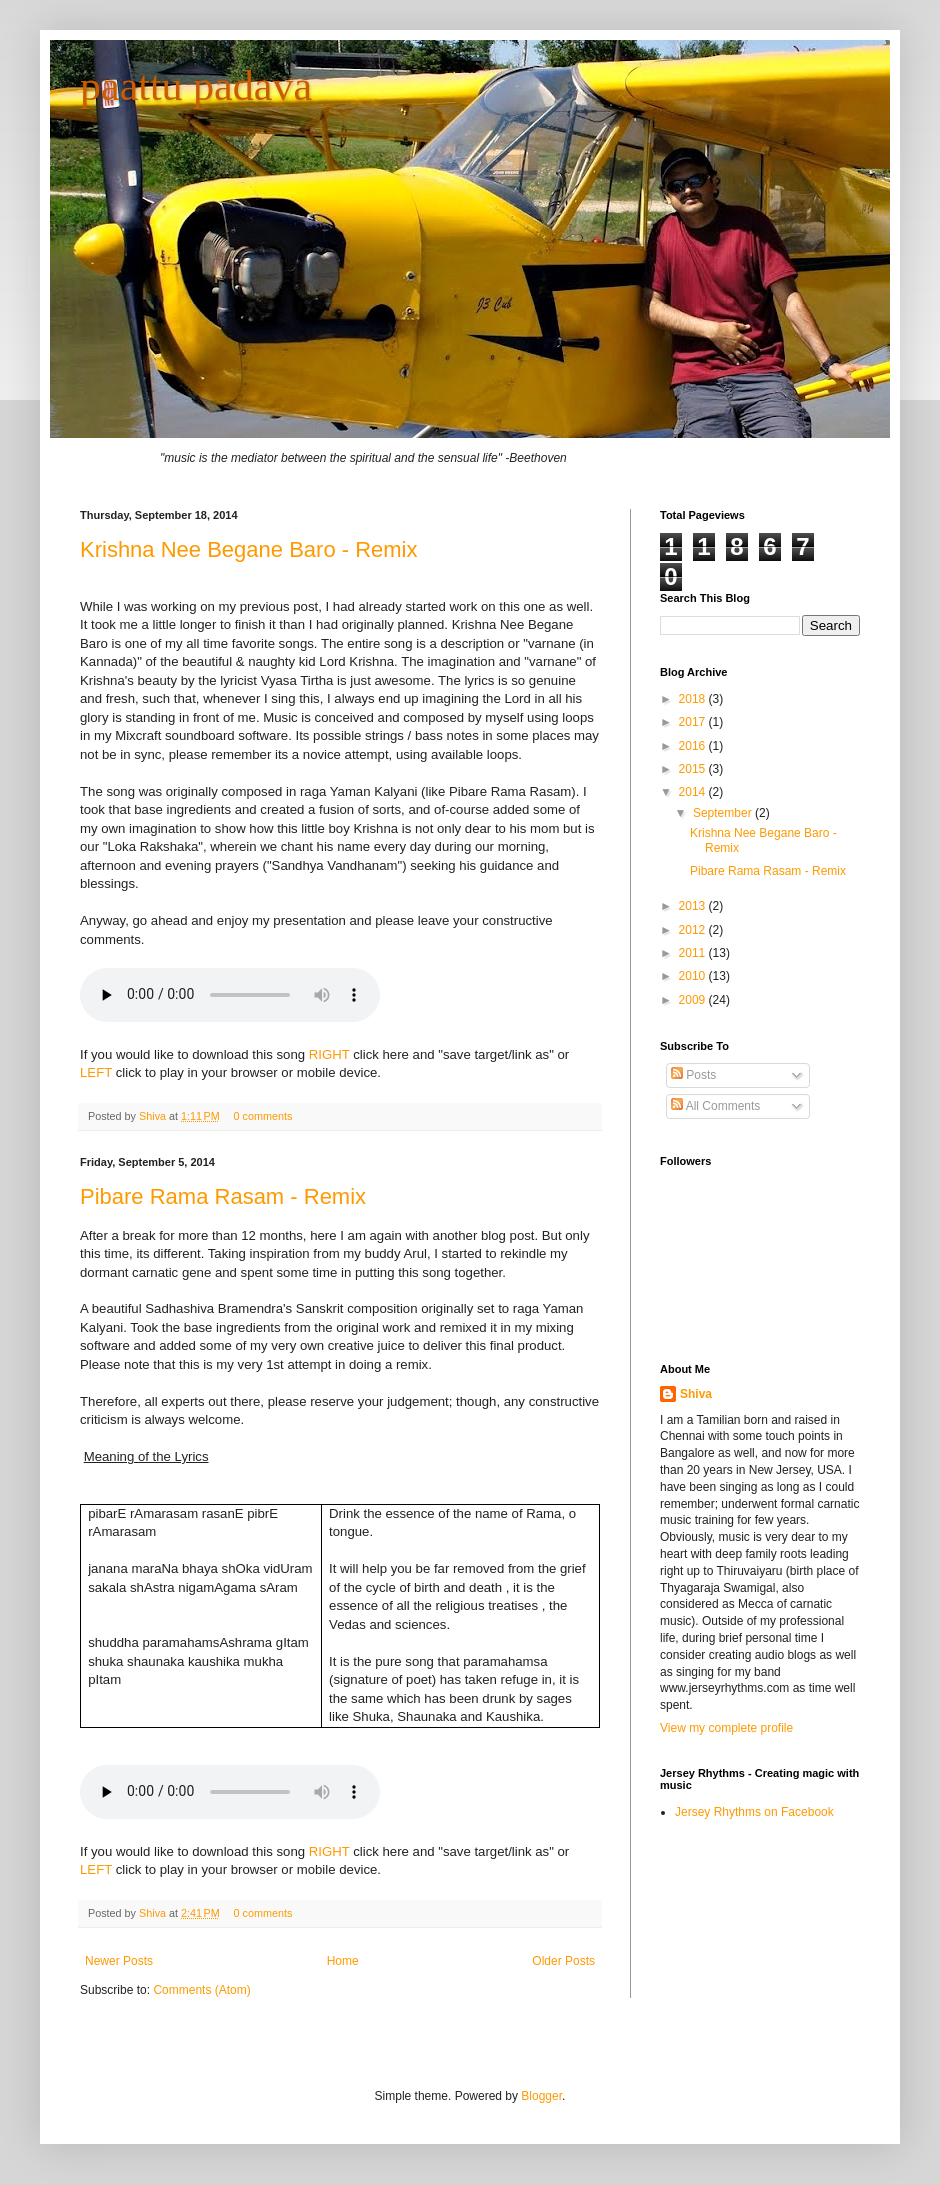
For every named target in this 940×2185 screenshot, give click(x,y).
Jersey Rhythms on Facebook (754, 1812)
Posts (693, 1075)
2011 (694, 953)
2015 (694, 769)
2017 (694, 722)
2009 (694, 1000)
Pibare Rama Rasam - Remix (223, 1196)
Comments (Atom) (201, 1990)
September (724, 813)
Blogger (541, 2096)
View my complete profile (726, 1728)
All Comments (715, 1106)
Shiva (154, 1116)
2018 (694, 699)
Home (343, 1961)
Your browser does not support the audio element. (230, 1792)
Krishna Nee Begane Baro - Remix (249, 549)
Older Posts (563, 1961)
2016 (694, 746)
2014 (694, 792)
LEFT (96, 1072)
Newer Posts (119, 1961)
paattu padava (196, 86)
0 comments (263, 1116)
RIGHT (329, 1054)
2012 (694, 930)
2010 (694, 976)
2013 (694, 906)
